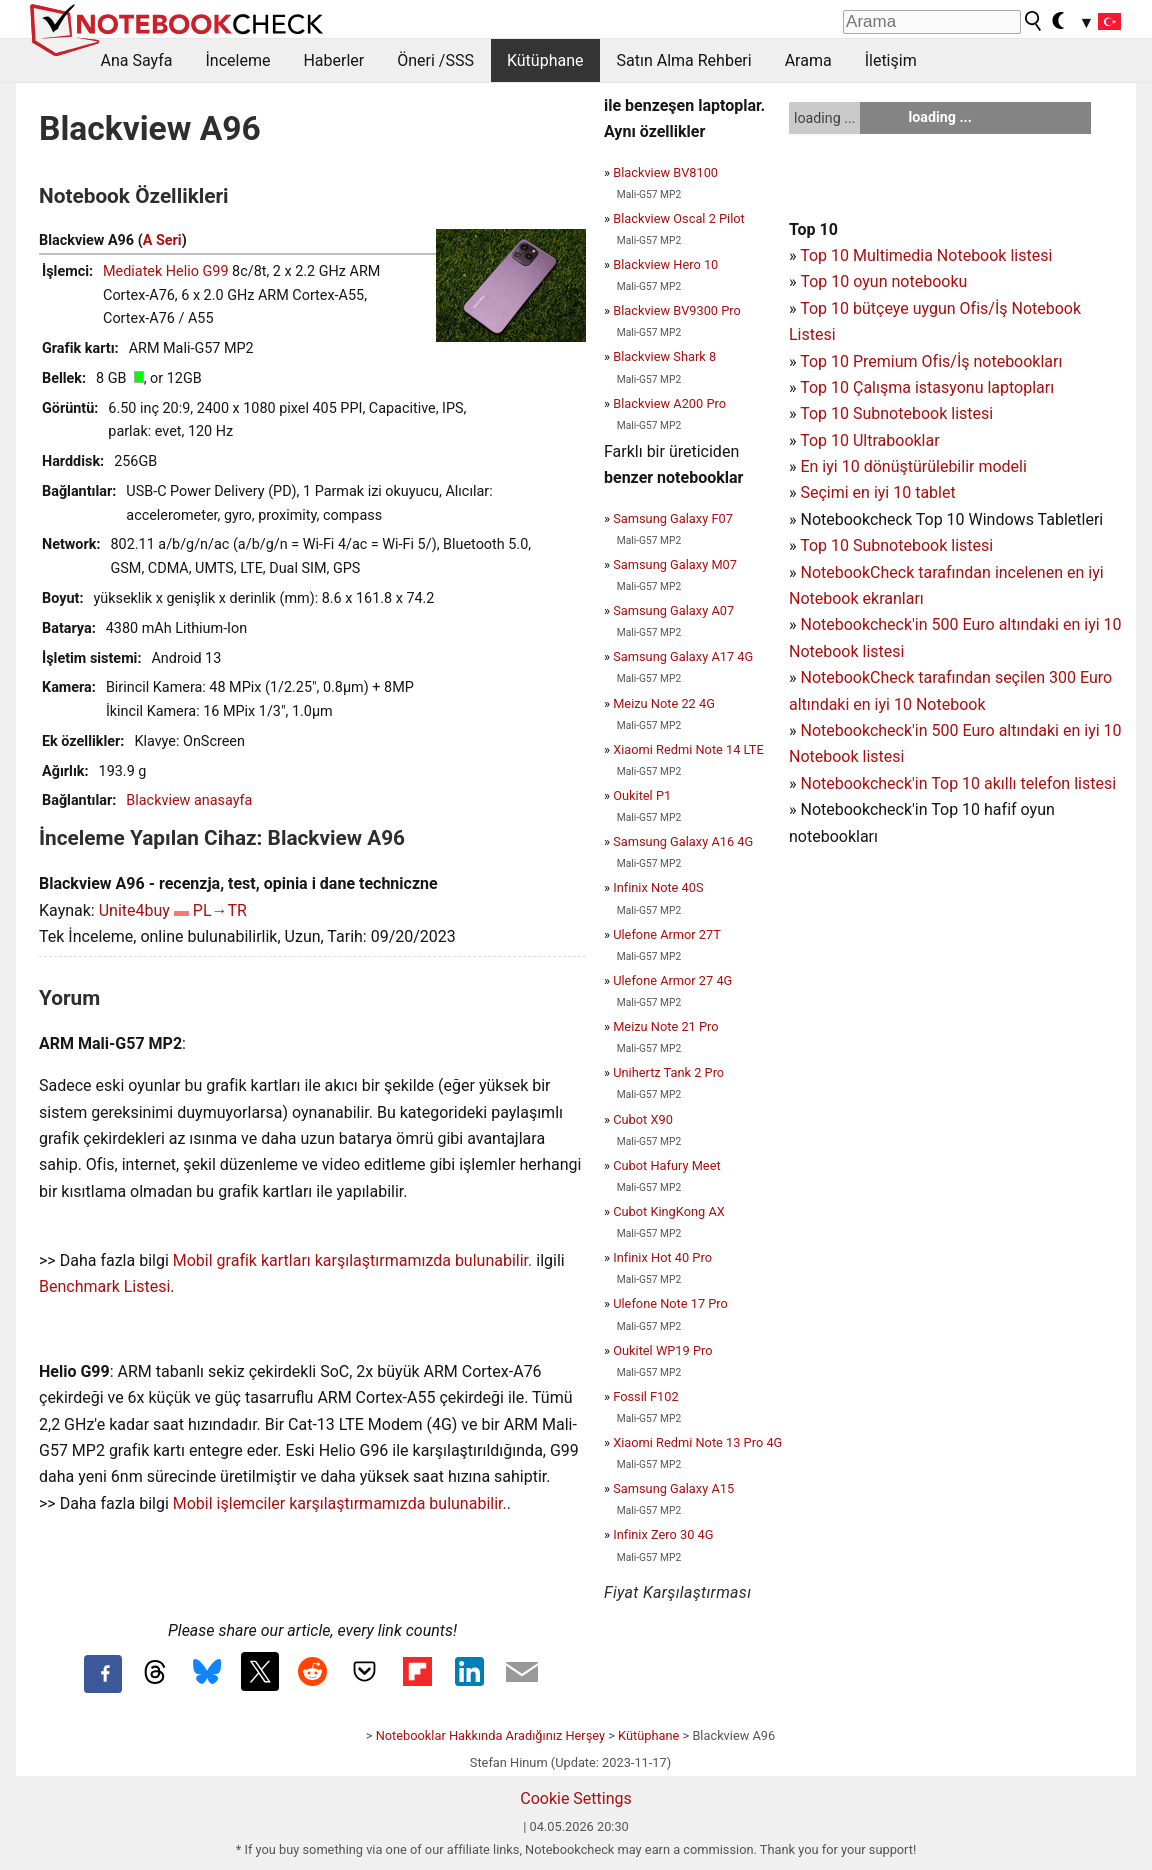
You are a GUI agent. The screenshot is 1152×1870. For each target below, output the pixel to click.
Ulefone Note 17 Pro (670, 1303)
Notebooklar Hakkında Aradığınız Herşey (490, 1735)
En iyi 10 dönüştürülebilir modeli (913, 466)
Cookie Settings (576, 1798)
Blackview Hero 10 (665, 264)
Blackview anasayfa (189, 800)
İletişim (891, 60)
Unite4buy (134, 910)
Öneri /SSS (435, 60)
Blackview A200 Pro (669, 403)
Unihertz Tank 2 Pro (668, 1072)
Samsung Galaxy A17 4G (683, 656)
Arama (808, 60)
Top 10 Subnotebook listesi (896, 413)
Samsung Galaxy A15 (673, 1488)
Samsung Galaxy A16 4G (683, 841)
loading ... (824, 118)
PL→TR (220, 910)
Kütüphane (545, 60)
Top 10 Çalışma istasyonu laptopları (927, 387)
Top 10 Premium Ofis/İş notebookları (931, 361)
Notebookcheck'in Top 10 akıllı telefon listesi (958, 783)
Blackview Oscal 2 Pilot (679, 218)
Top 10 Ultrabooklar (869, 440)
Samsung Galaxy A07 (673, 610)
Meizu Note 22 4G (664, 703)
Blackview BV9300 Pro (677, 310)
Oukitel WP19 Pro (662, 1350)
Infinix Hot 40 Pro (662, 1257)
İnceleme (237, 60)
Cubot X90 (643, 1119)
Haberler (333, 60)
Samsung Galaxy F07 (673, 518)
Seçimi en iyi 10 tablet (877, 492)
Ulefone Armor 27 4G (672, 980)
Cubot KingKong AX (669, 1211)
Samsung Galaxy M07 (675, 564)
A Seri (162, 240)
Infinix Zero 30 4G (663, 1534)
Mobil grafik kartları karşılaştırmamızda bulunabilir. (353, 1260)
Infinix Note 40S (658, 887)
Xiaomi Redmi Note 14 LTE (688, 749)
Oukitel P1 (642, 795)
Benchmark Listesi (104, 1286)
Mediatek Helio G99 (166, 271)
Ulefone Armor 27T (667, 934)
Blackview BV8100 (665, 172)
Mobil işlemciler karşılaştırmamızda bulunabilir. (340, 1503)
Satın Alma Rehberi (684, 60)
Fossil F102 (646, 1396)
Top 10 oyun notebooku (883, 281)
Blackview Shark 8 (664, 356)
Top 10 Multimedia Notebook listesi (926, 255)
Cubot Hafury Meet (666, 1165)
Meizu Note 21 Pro (665, 1026)
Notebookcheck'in (865, 730)
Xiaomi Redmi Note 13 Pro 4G (697, 1442)
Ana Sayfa (137, 60)
